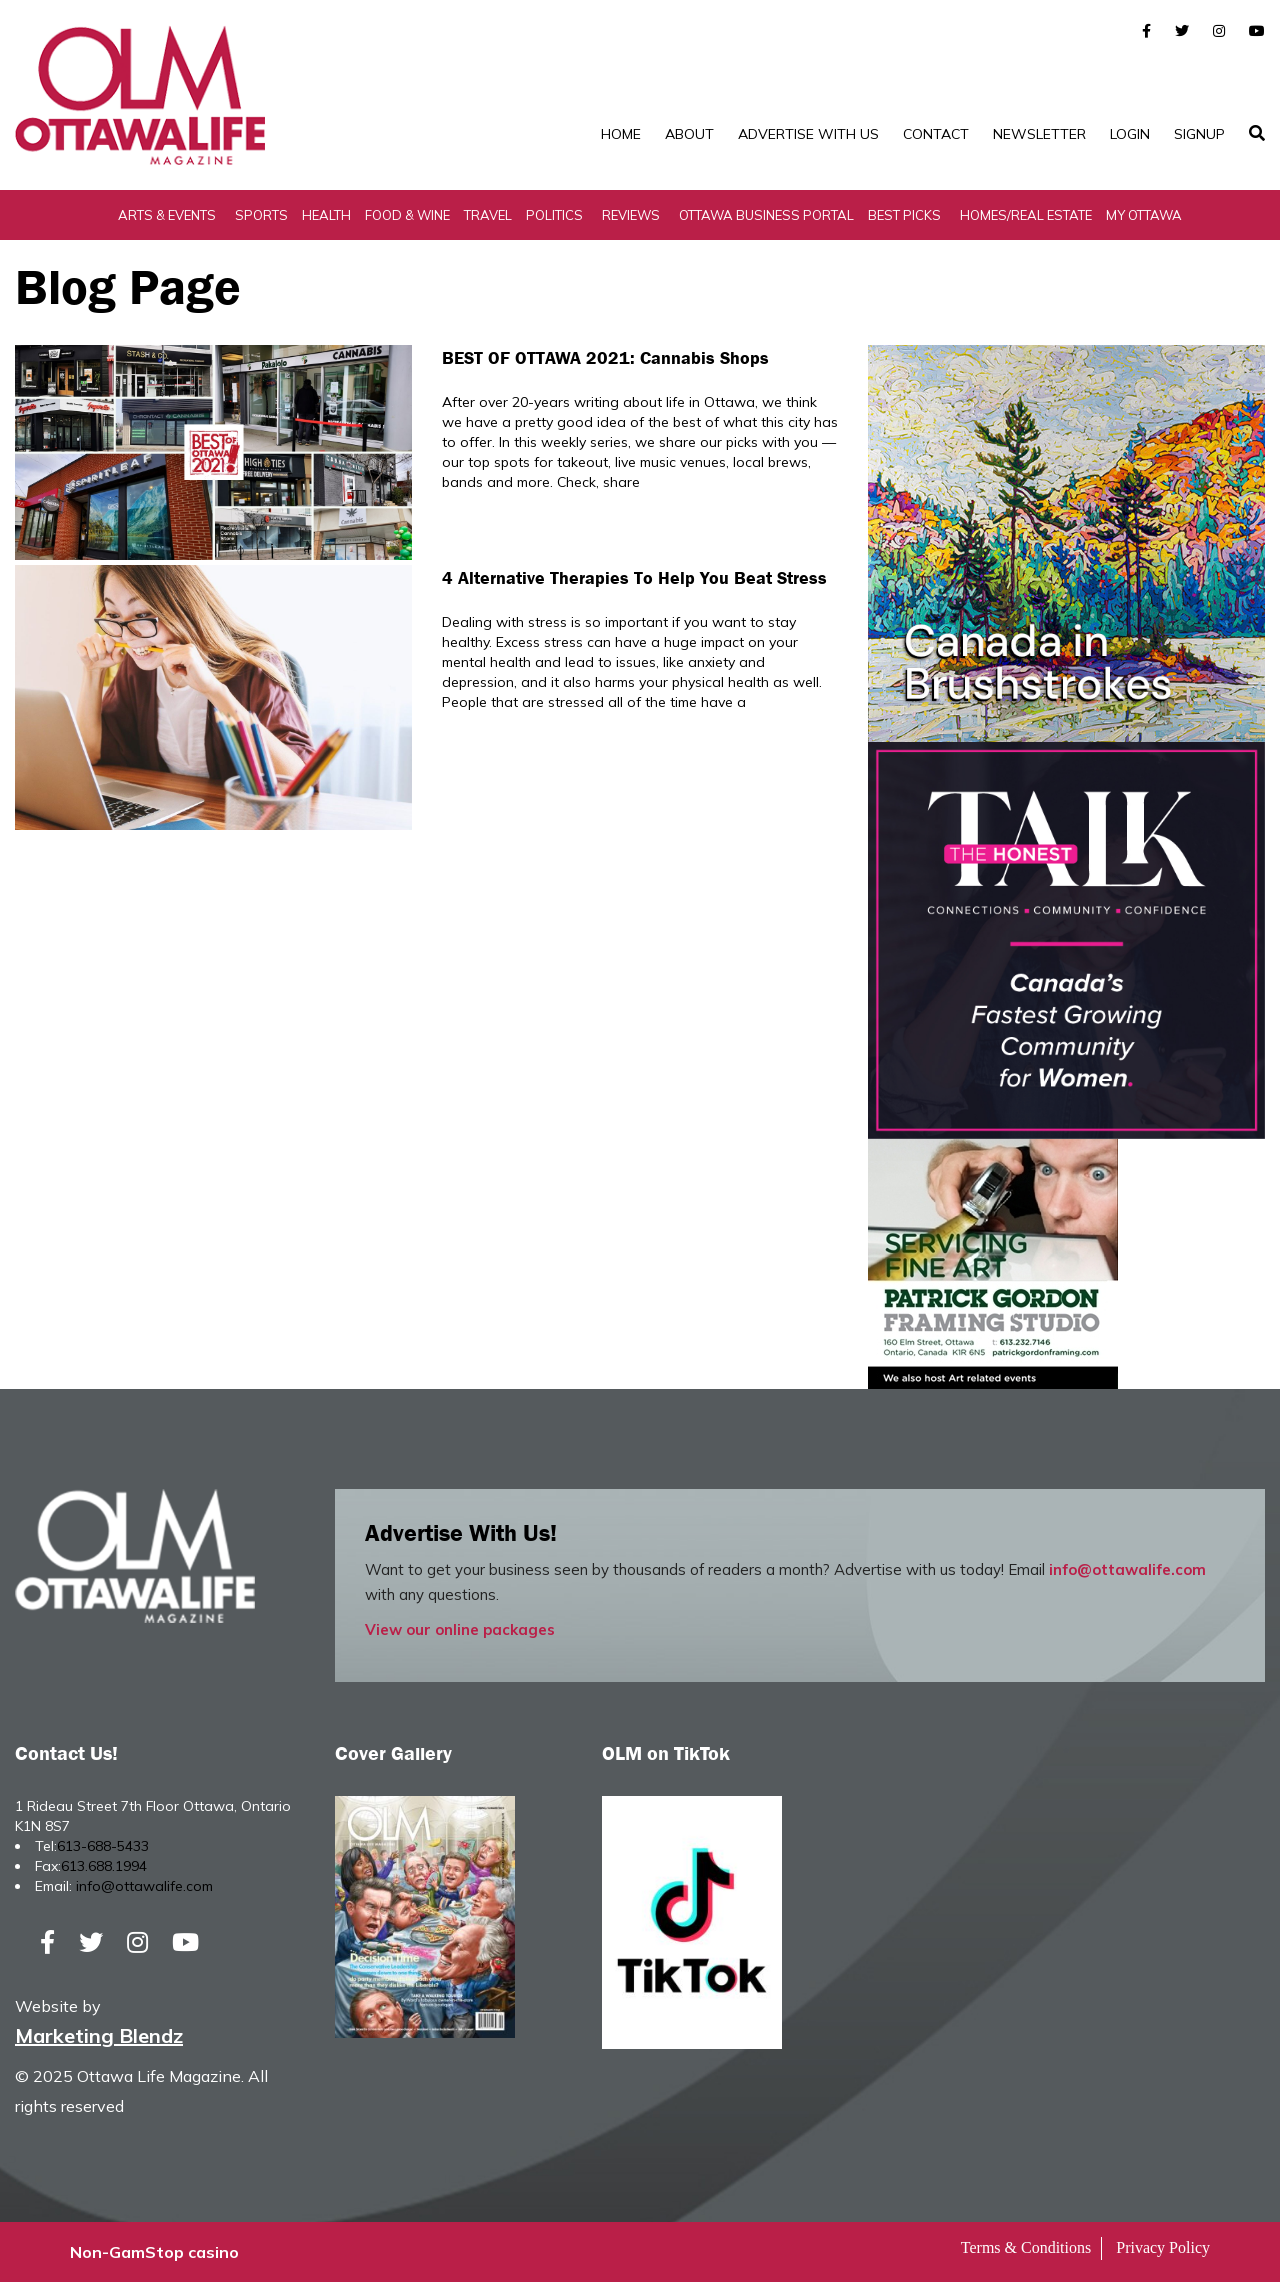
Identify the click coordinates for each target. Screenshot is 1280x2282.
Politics (554, 215)
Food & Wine (407, 215)
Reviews (631, 215)
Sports (261, 215)
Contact (936, 134)
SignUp (1199, 134)
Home (621, 134)
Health (326, 215)
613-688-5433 (103, 1846)
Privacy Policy (1163, 2247)
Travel (488, 215)
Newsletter (1039, 134)
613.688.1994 (104, 1866)
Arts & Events (167, 215)
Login (1130, 134)
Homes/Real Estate (1026, 215)
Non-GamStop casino (154, 2252)
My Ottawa (1144, 215)
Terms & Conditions (1026, 2247)
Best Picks (904, 215)
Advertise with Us (808, 134)
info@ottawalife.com (1127, 1569)
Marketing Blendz (99, 2035)
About (689, 134)
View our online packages (460, 1629)
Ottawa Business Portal (766, 215)
